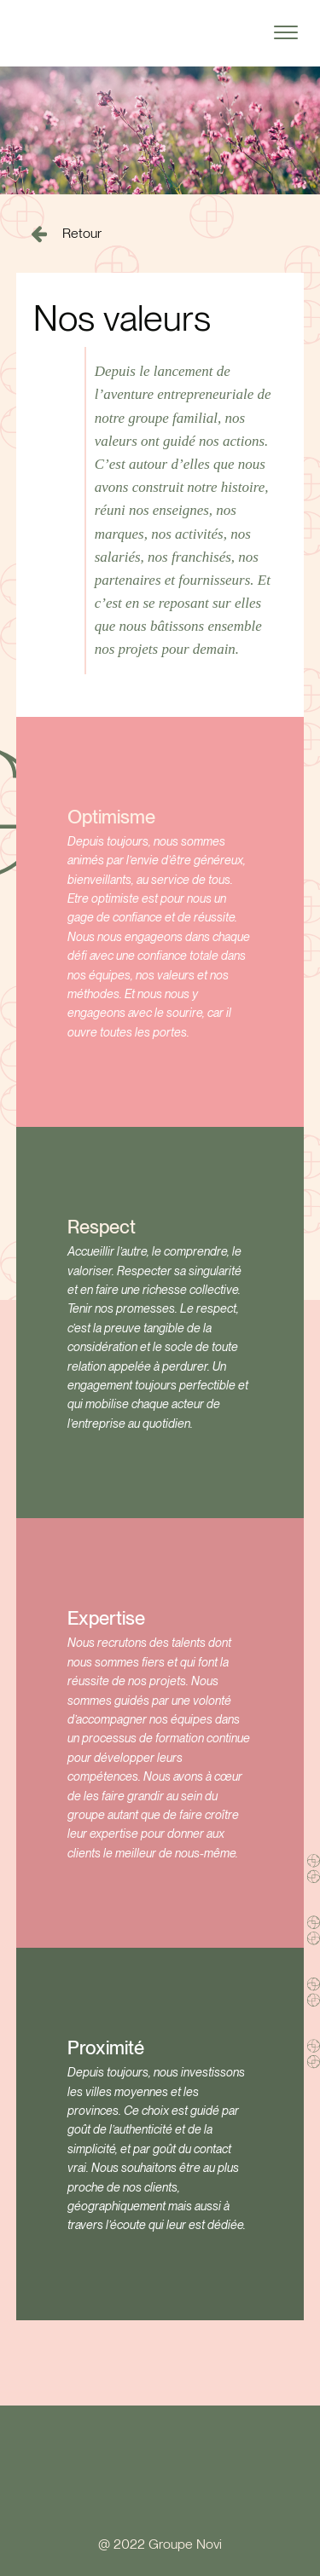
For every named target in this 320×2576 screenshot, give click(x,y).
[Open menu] (286, 32)
